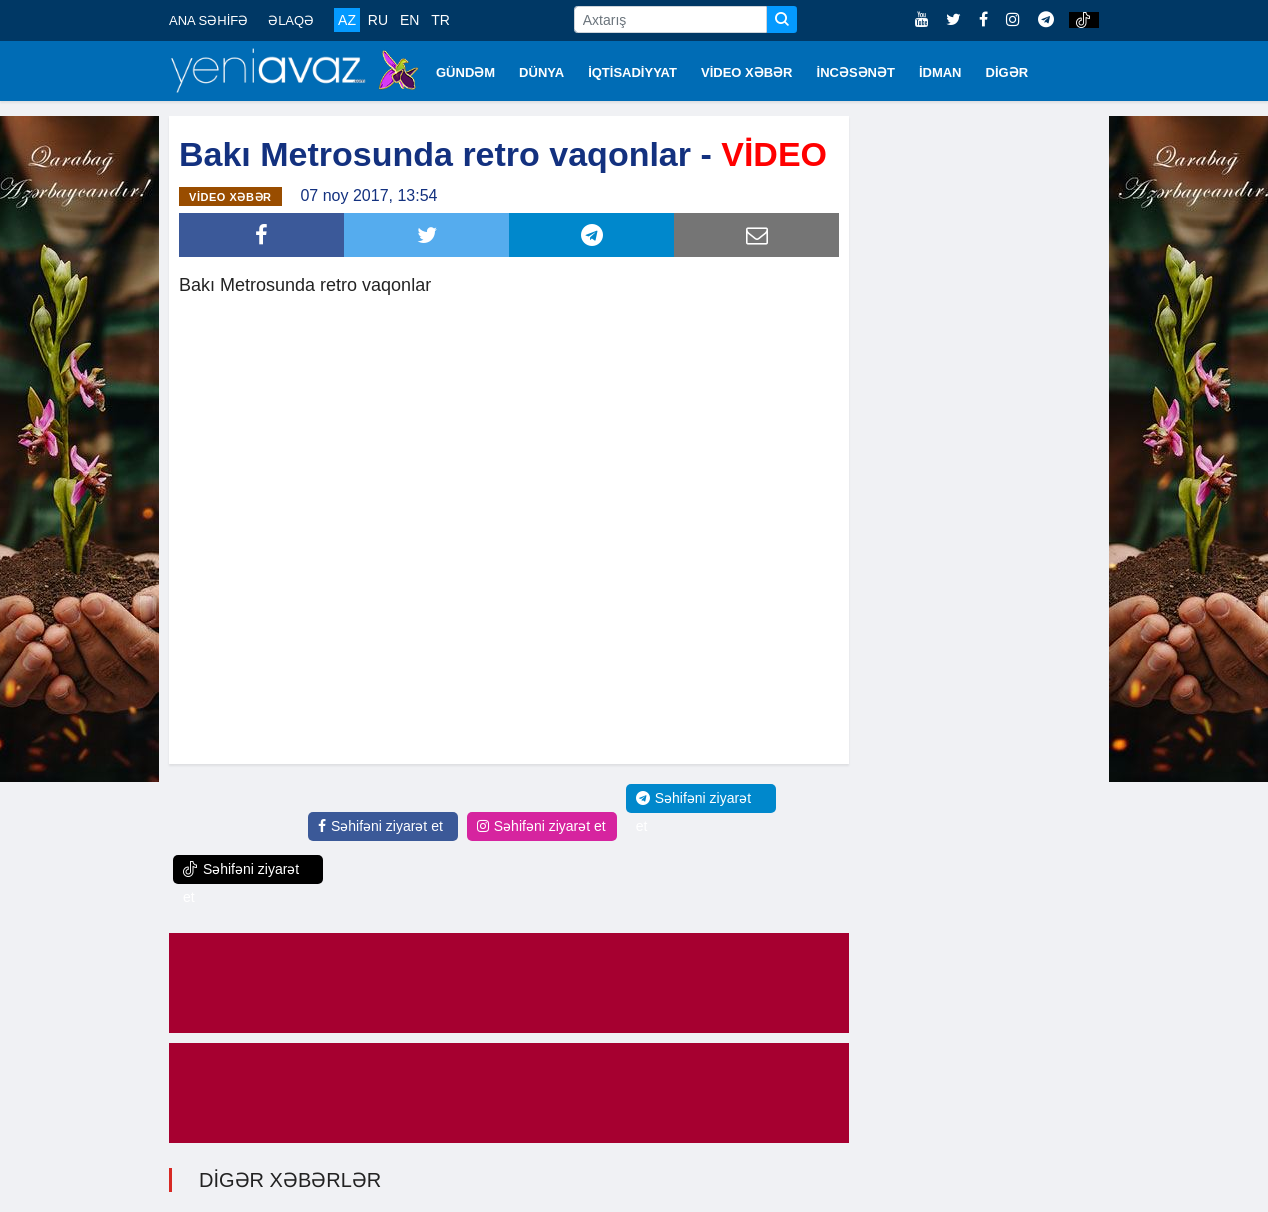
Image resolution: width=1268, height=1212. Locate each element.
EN (409, 20)
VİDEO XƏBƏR (747, 72)
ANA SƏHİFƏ (208, 20)
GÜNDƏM (465, 72)
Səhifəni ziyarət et (380, 826)
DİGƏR (1007, 72)
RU (378, 20)
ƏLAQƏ (291, 20)
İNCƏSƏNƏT (856, 72)
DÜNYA (541, 72)
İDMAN (940, 72)
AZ (347, 20)
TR (440, 20)
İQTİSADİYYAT (632, 72)
